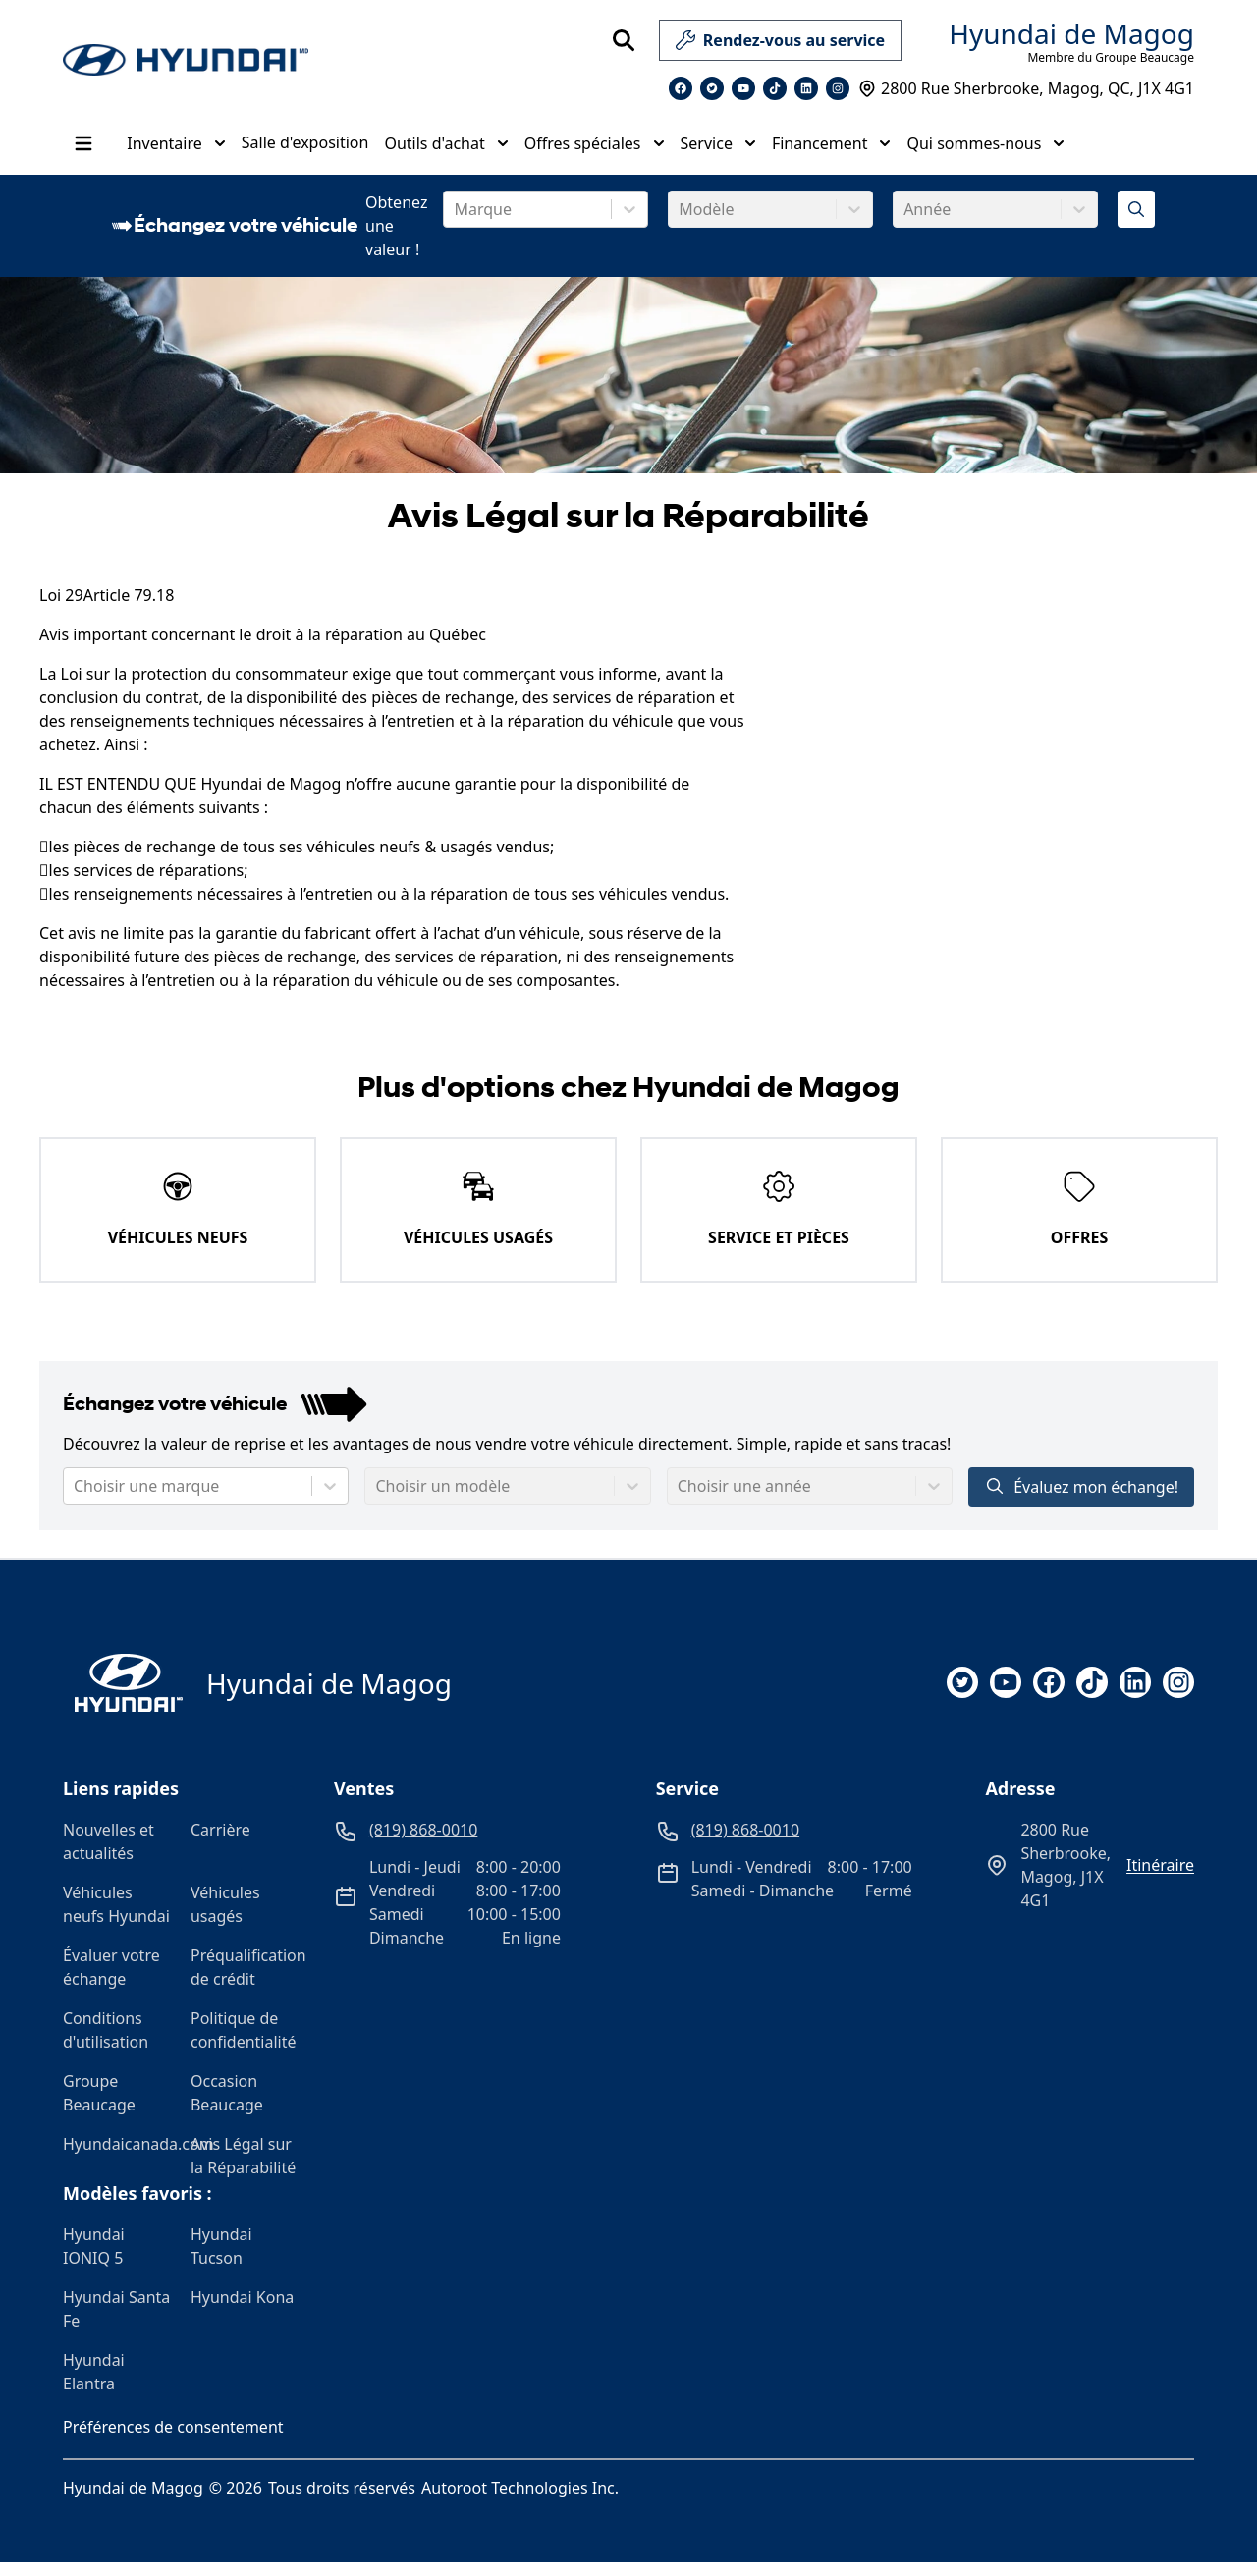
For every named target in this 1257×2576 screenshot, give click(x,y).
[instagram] (1178, 1696)
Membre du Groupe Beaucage (1110, 58)
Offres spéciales (593, 150)
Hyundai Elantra (94, 2385)
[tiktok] (1092, 1696)
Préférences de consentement (173, 2440)
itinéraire (1160, 1879)
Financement (831, 150)
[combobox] (456, 223)
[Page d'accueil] (123, 1697)
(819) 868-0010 (1155, 135)
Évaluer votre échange (111, 1980)
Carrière (220, 1843)
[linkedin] (1135, 1696)
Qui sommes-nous (984, 150)
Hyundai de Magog (1071, 33)
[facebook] (1049, 1696)
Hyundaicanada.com (119, 2157)
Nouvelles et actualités (108, 1855)
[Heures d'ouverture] (1162, 162)
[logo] (185, 60)
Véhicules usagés (225, 1918)
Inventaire (175, 150)
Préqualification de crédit (246, 1980)
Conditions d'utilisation (105, 2043)
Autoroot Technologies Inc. (520, 2501)
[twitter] (962, 1696)
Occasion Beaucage (227, 2106)
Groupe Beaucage (99, 2106)
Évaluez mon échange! (1081, 1500)
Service (716, 150)
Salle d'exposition (304, 149)
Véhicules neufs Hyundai (116, 1918)
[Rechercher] (623, 40)
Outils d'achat (445, 150)
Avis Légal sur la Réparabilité (243, 2169)
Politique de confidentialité (244, 2043)
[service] (909, 40)
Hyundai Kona (242, 2311)
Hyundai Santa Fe (116, 2322)
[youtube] (1005, 1696)
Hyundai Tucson (221, 2259)
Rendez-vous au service (780, 44)
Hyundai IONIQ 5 (94, 2259)
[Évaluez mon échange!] (1136, 223)
